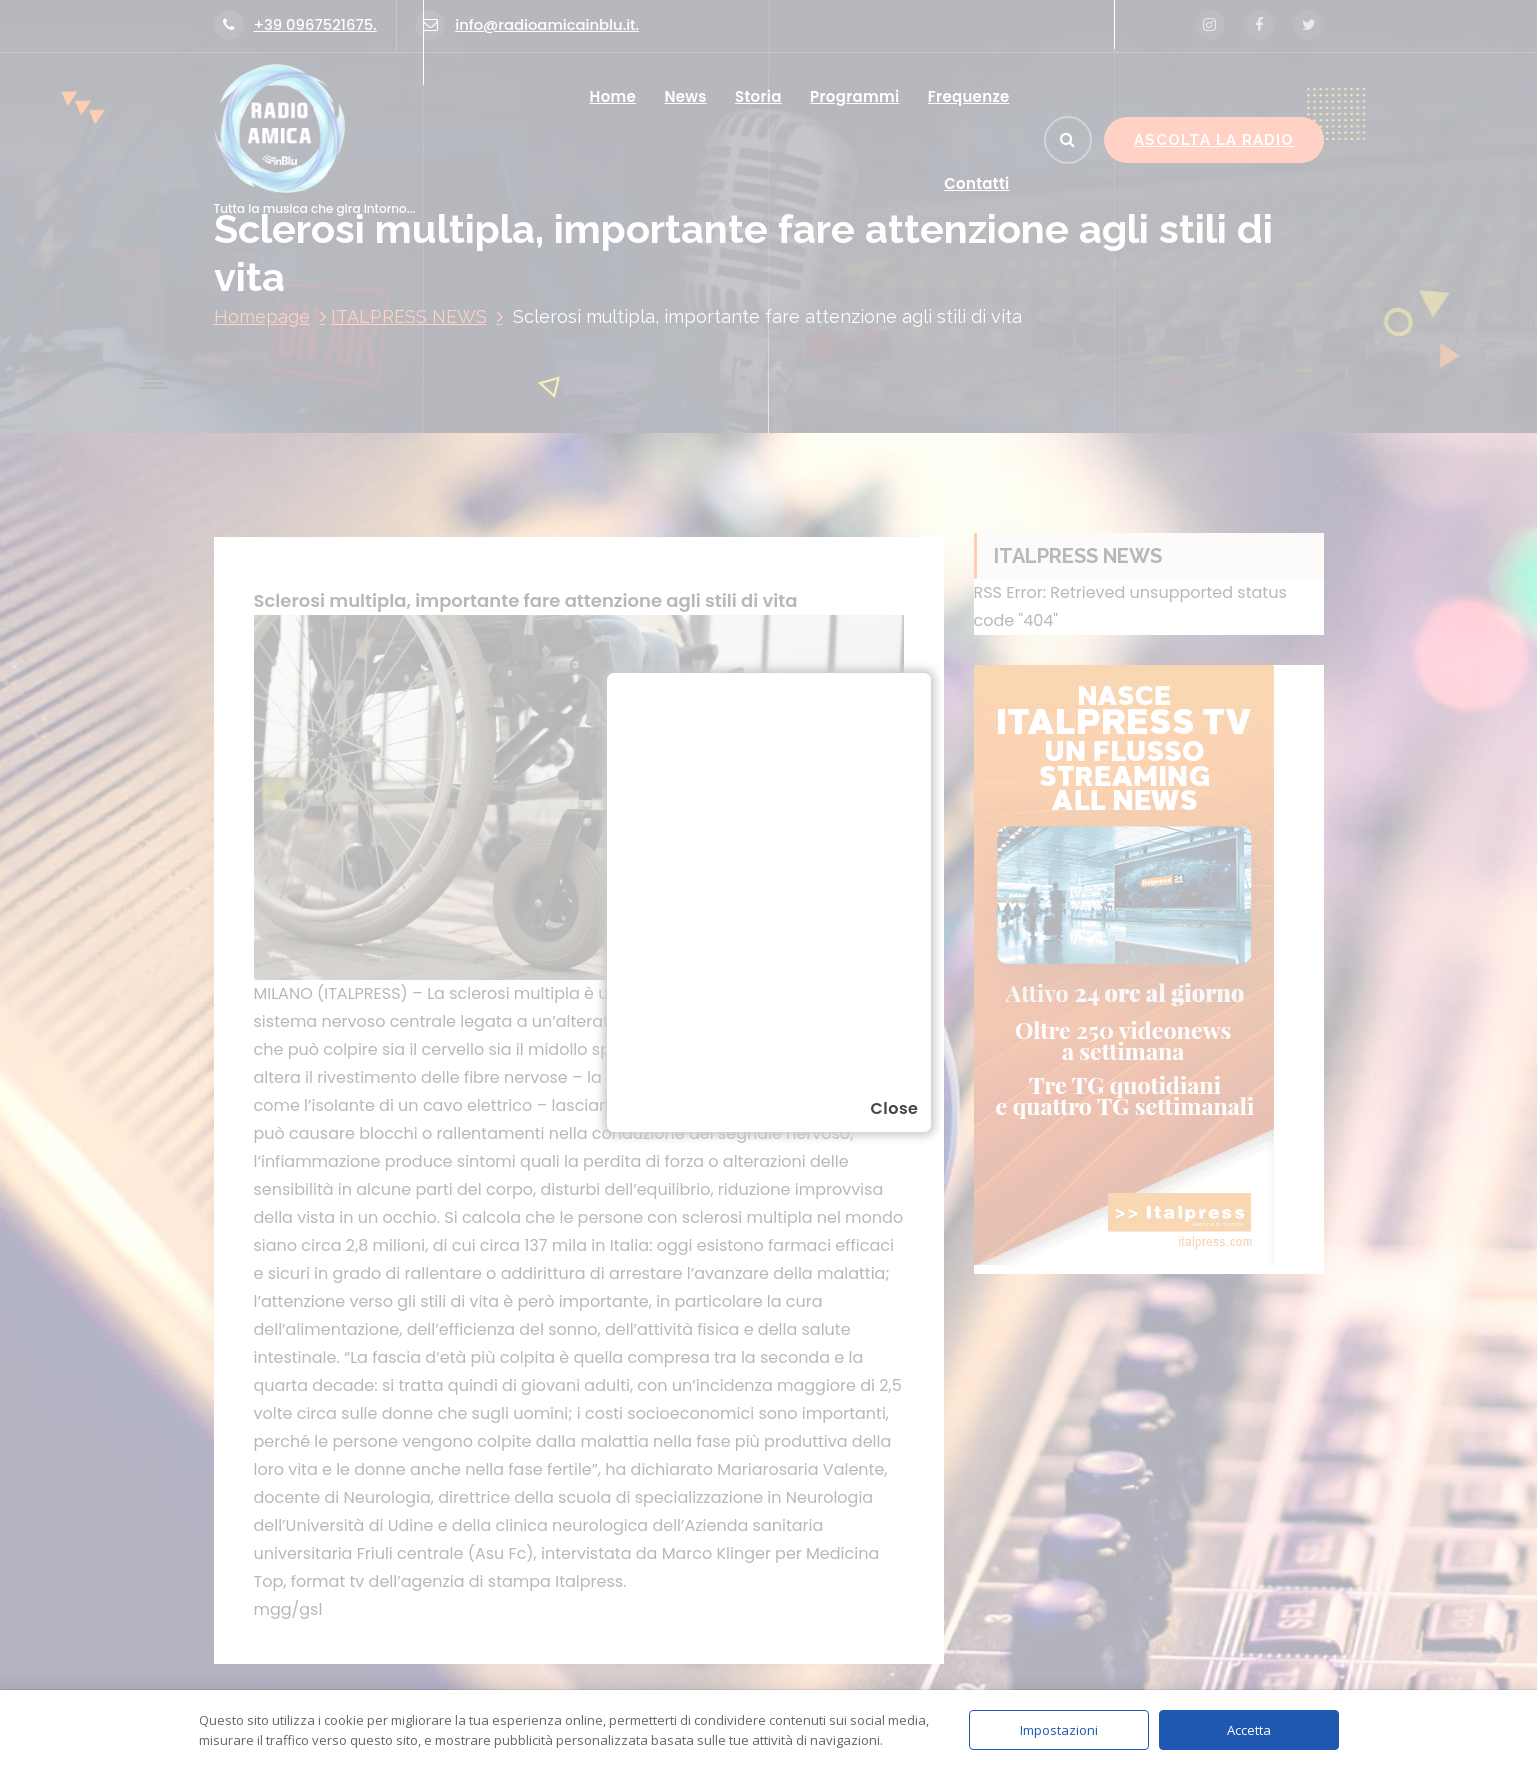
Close (894, 1108)
